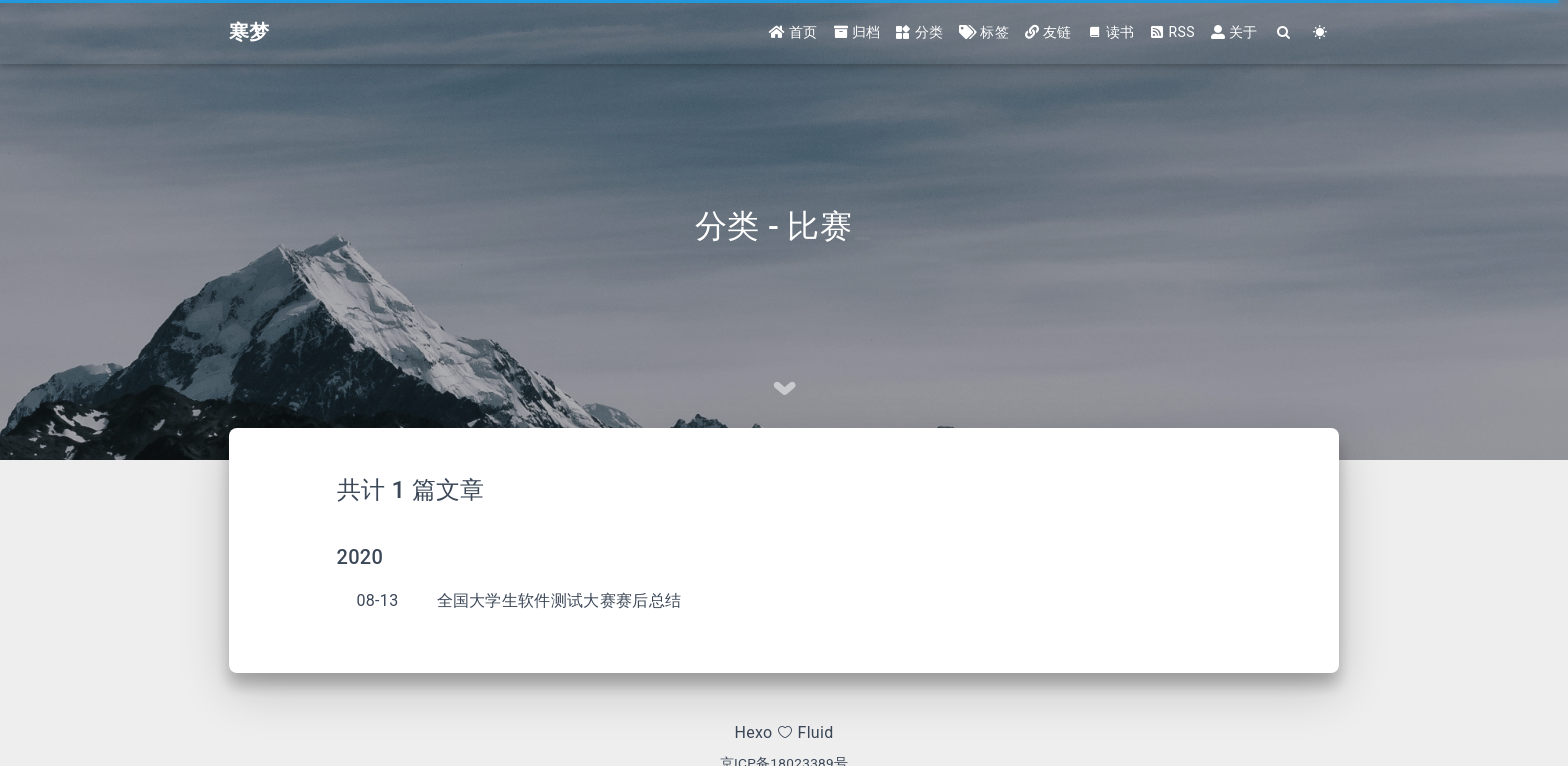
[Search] (1284, 32)
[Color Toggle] (1320, 32)
